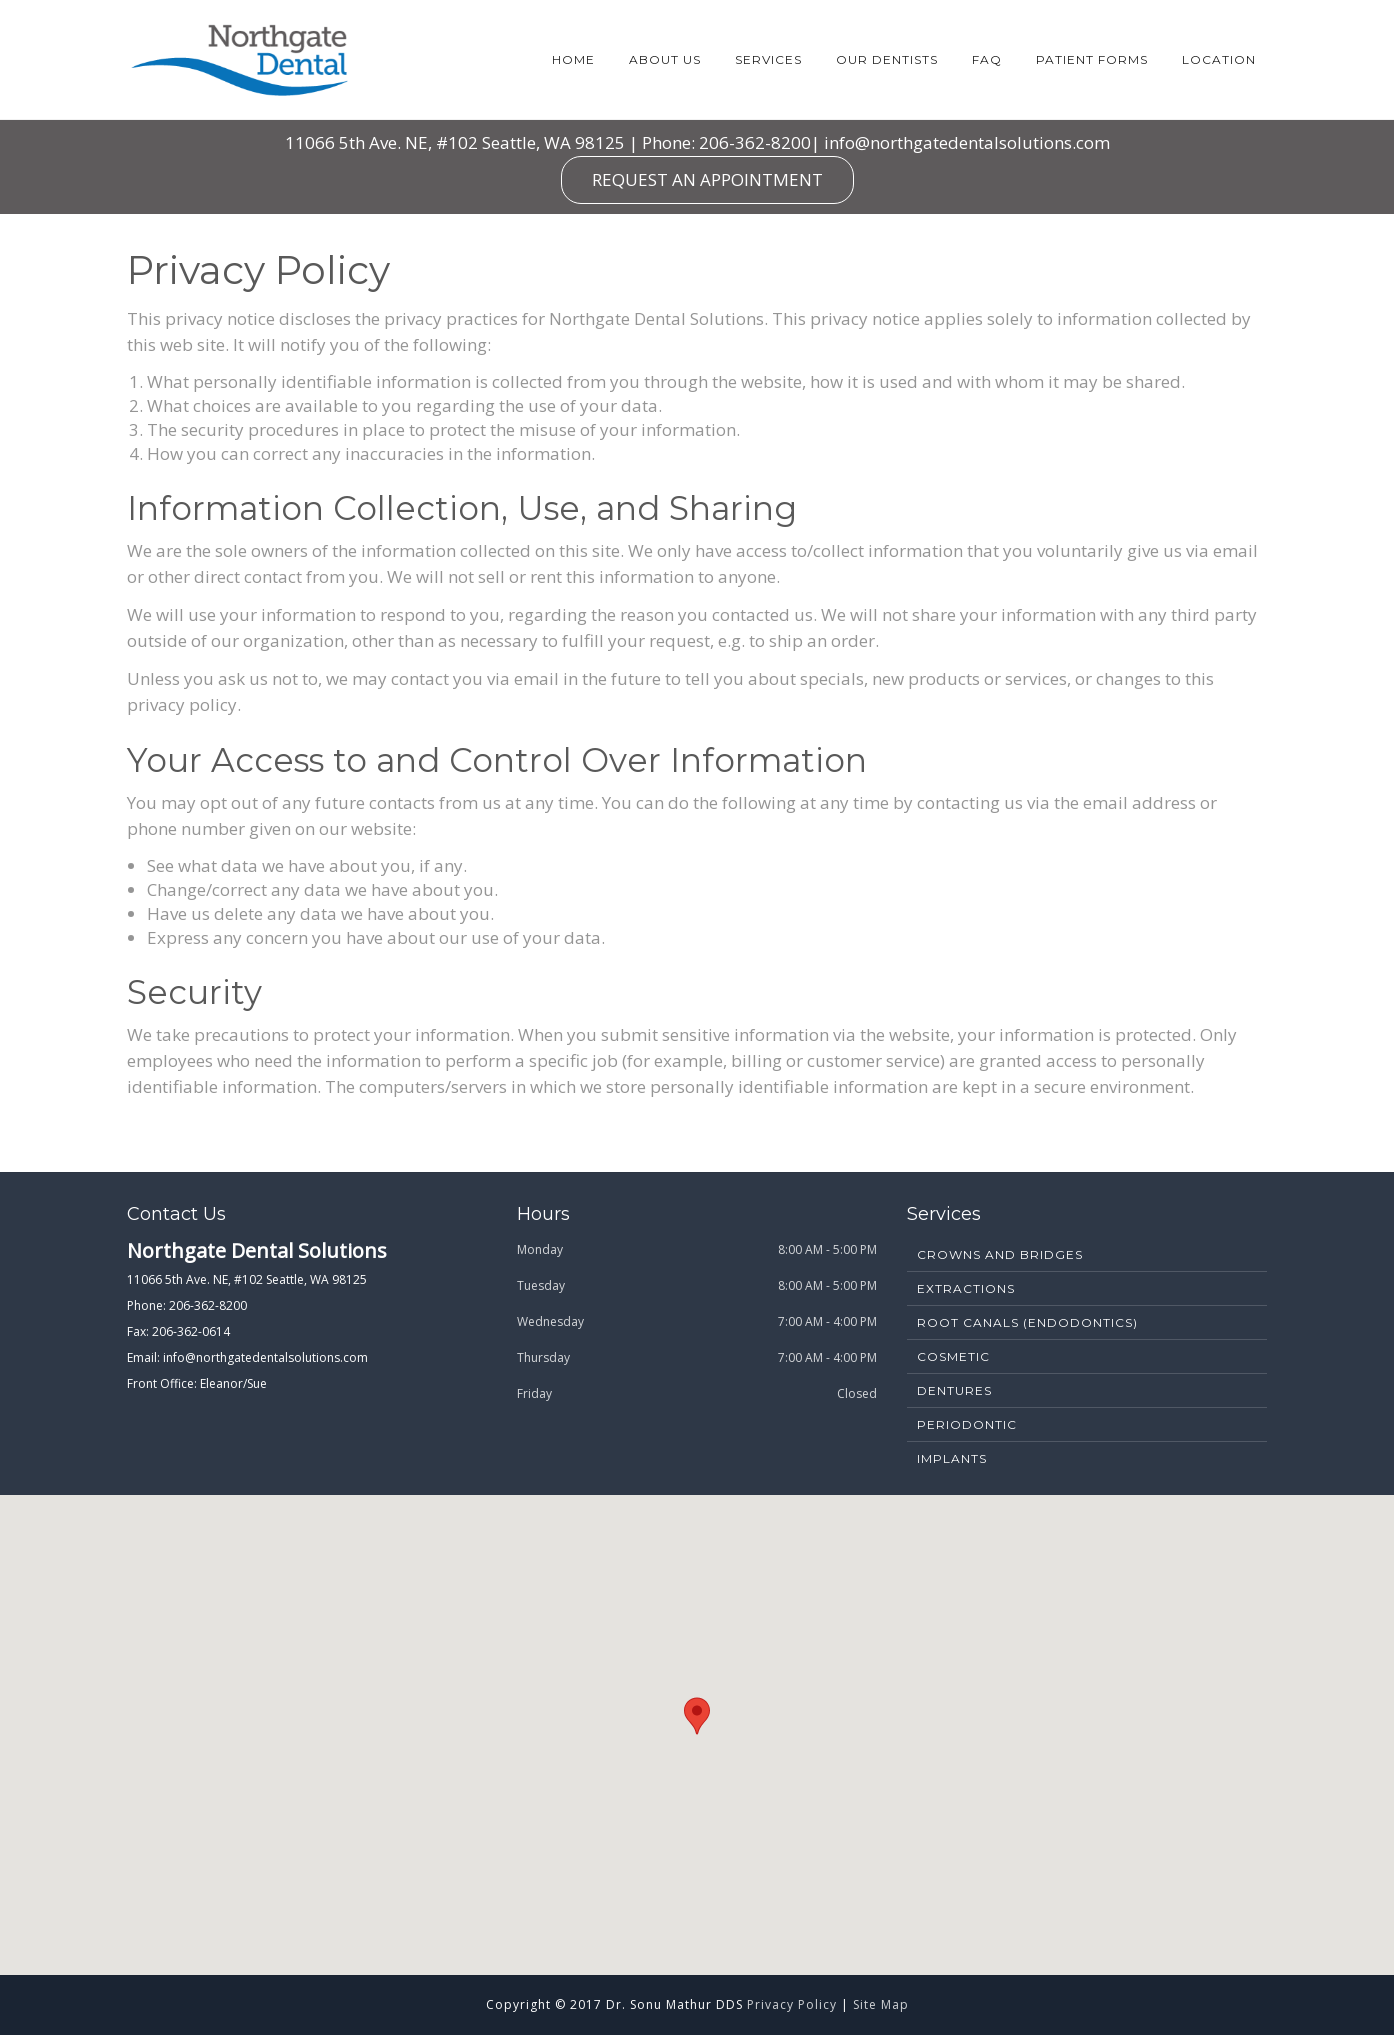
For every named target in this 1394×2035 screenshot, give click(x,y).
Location (1219, 59)
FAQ (987, 59)
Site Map (881, 2004)
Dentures (954, 1390)
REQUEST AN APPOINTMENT (707, 179)
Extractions (966, 1288)
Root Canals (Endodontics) (1027, 1322)
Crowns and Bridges (1000, 1254)
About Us (665, 59)
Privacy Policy (792, 2004)
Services (768, 59)
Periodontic (967, 1424)
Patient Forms (1092, 59)
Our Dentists (887, 59)
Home (573, 59)
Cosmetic (953, 1356)
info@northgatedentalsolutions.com (967, 142)
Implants (952, 1458)
